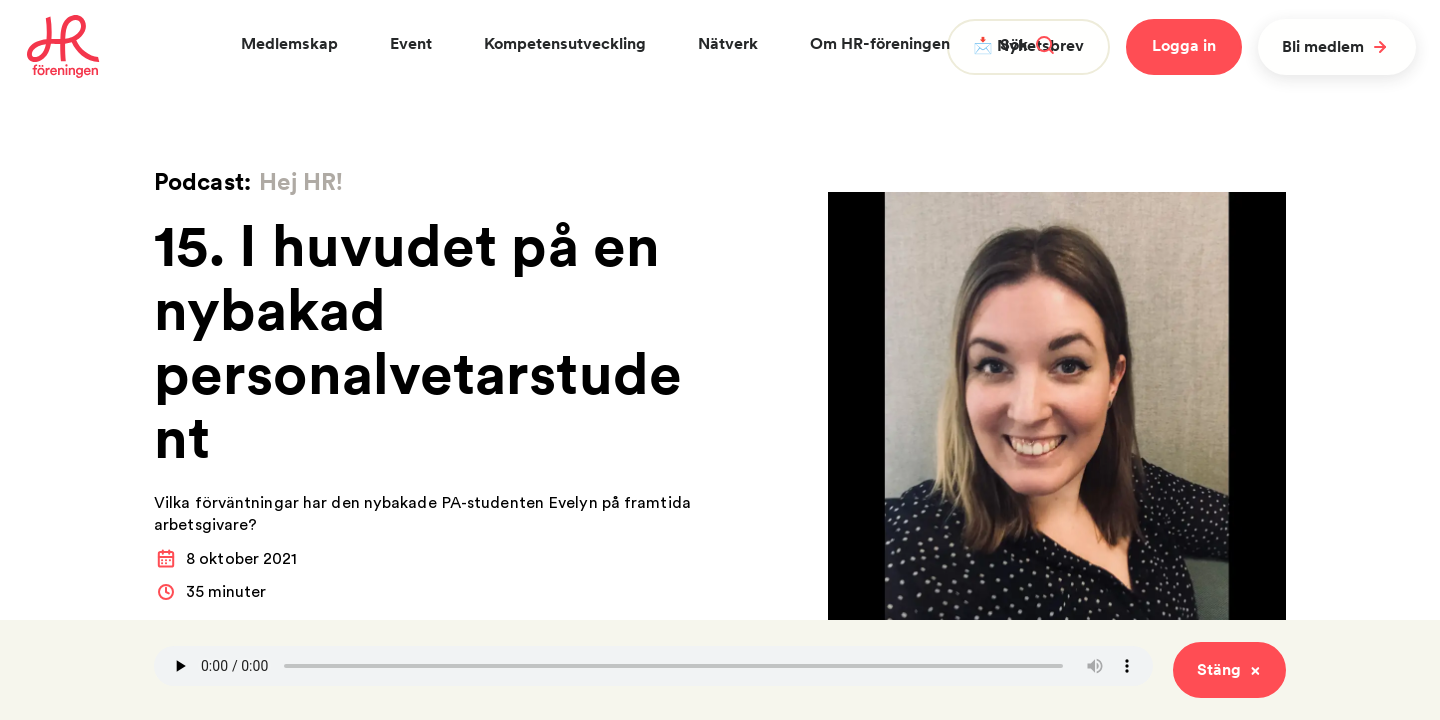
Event (411, 43)
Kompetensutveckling (565, 43)
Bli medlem (1337, 47)
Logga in (1184, 45)
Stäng (1229, 669)
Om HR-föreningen (880, 43)
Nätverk (728, 43)
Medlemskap (289, 43)
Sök (1027, 44)
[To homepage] (63, 47)
